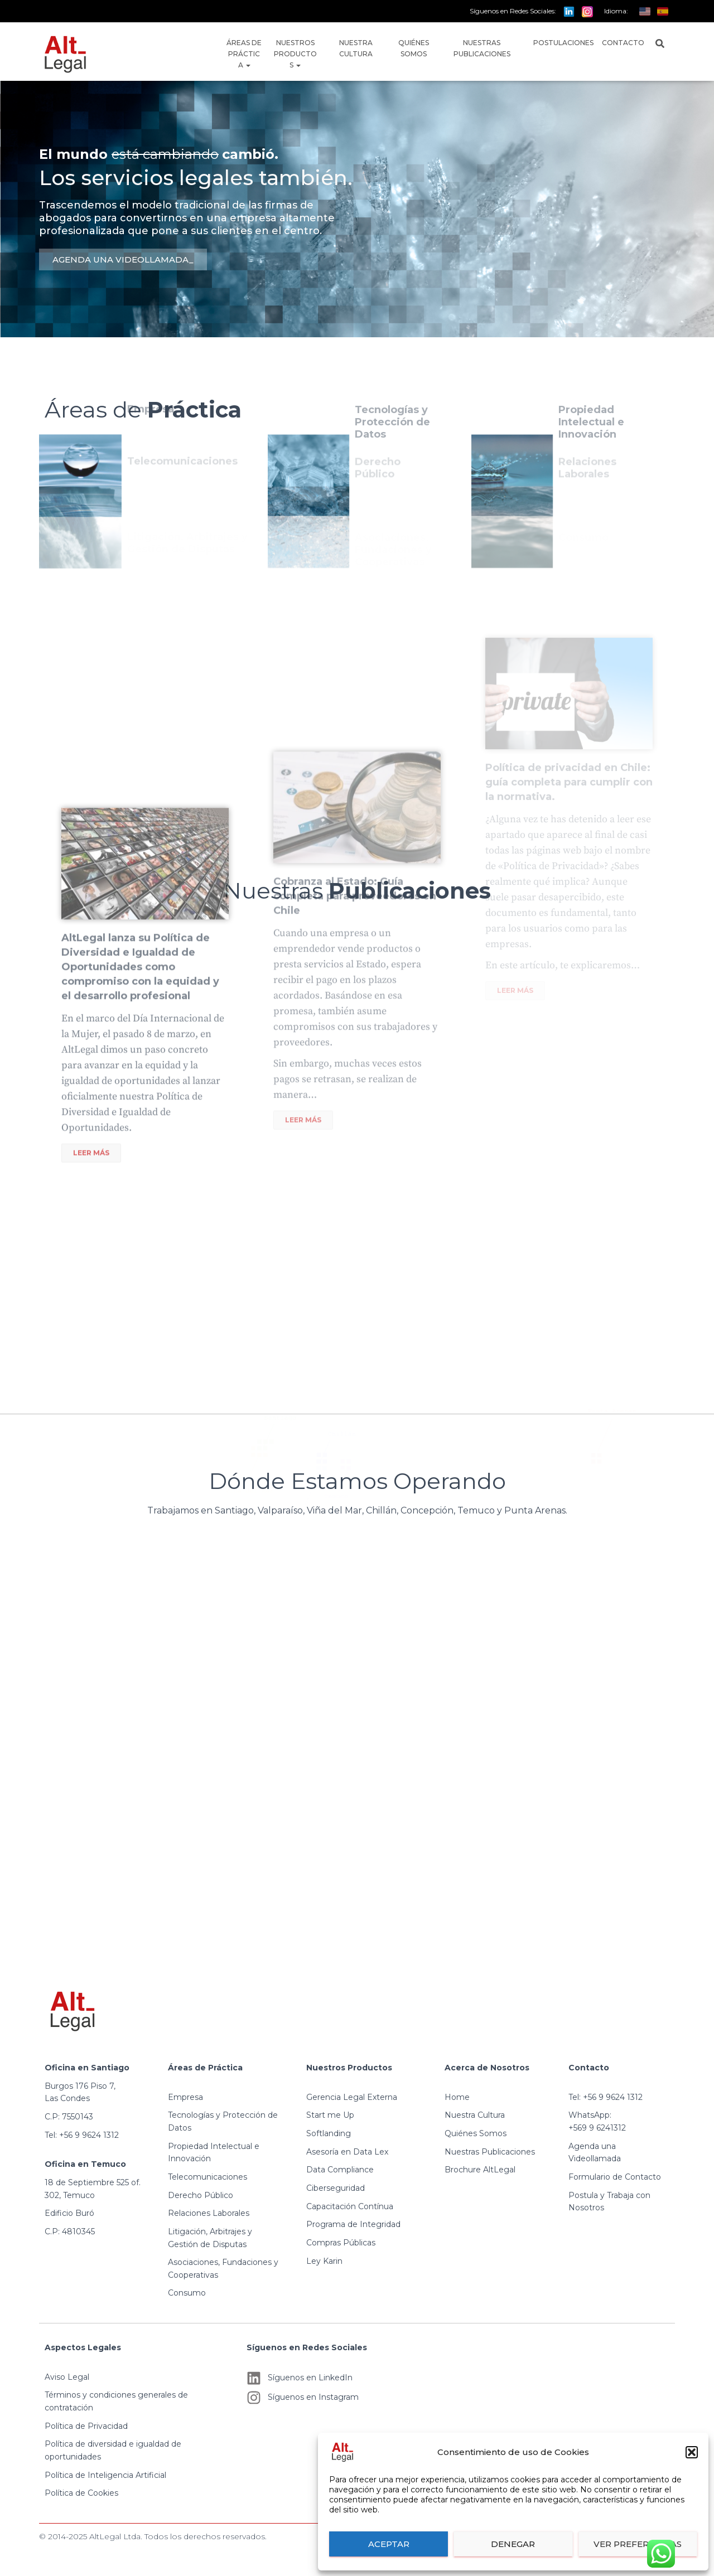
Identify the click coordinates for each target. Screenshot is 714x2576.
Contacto (623, 42)
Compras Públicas (340, 2243)
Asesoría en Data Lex (347, 2152)
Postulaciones (563, 42)
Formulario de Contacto (614, 2177)
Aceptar (388, 2544)
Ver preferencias (638, 2544)
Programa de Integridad (353, 2224)
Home (457, 2097)
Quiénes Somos (413, 48)
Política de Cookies (81, 2493)
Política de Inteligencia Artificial (105, 2475)
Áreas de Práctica (244, 53)
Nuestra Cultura (356, 48)
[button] (691, 2452)
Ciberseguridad (335, 2188)
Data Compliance (340, 2170)
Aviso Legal (67, 2377)
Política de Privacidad (86, 2426)
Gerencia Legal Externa (351, 2097)
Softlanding (328, 2133)
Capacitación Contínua (349, 2206)
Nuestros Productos (295, 53)
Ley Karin (324, 2261)
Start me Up (330, 2115)
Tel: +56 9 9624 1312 (82, 2135)
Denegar (513, 2544)
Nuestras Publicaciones (482, 48)
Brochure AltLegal (480, 2170)
